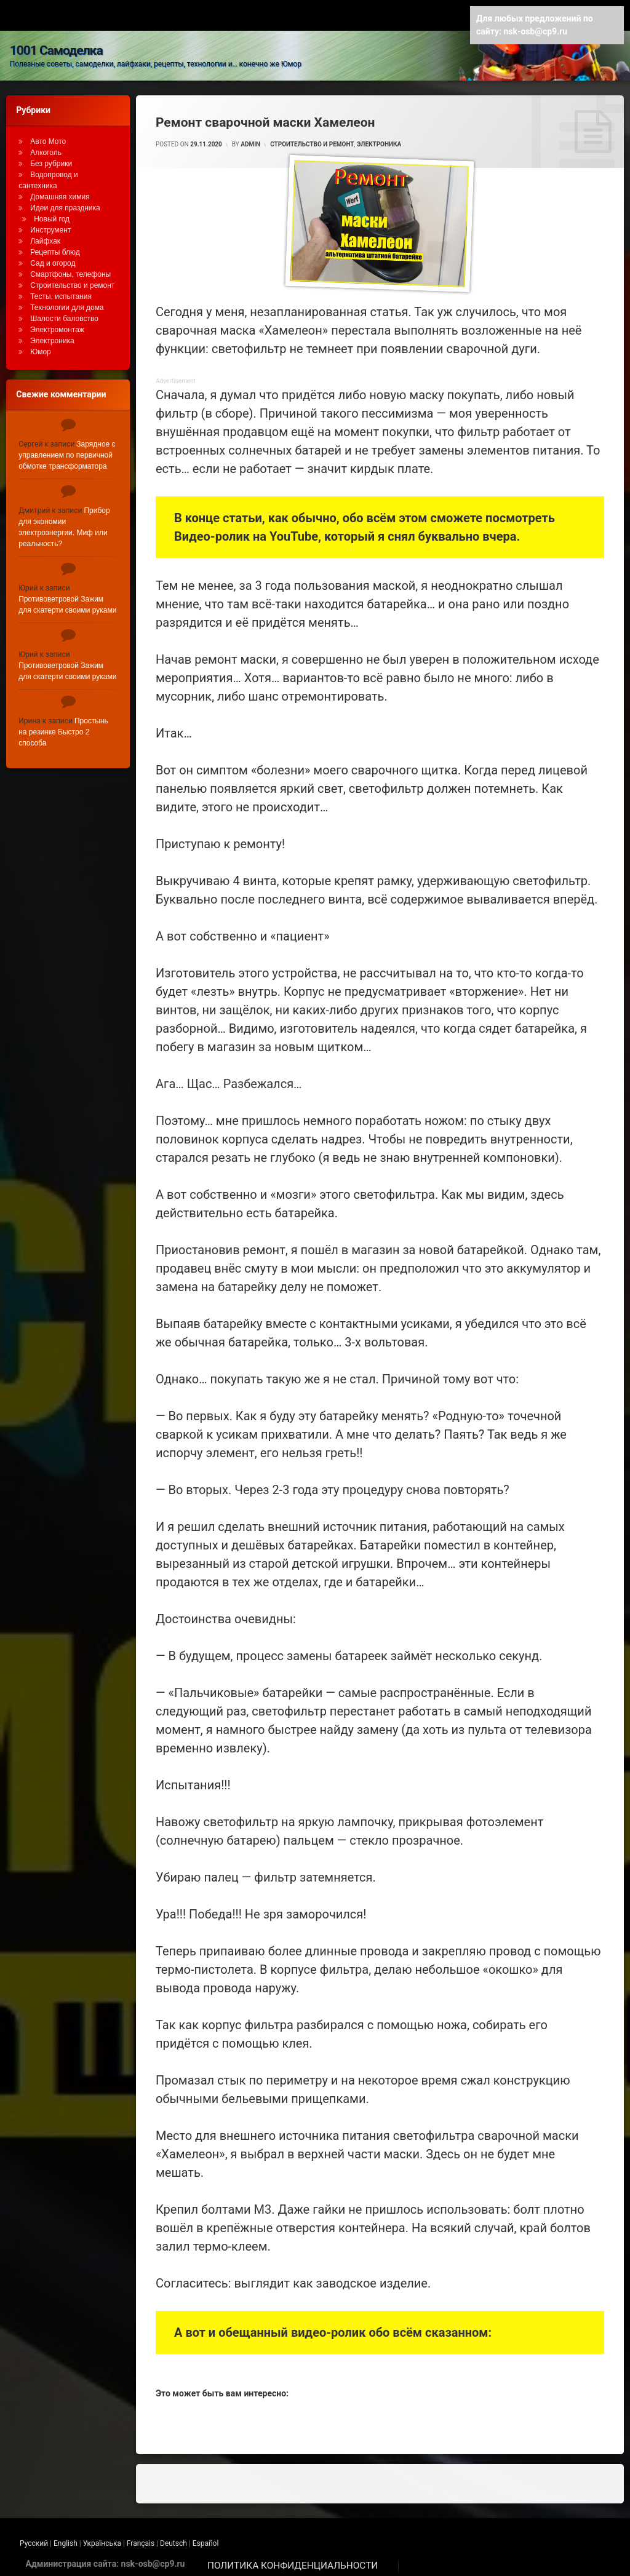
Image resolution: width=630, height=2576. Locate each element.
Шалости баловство (64, 312)
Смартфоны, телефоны (70, 267)
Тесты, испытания (61, 289)
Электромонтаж (57, 323)
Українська (102, 2536)
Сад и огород (52, 256)
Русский (34, 2536)
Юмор (40, 345)
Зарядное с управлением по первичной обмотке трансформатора (66, 448)
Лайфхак (45, 234)
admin (250, 137)
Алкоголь (46, 145)
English (66, 2536)
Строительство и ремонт (312, 137)
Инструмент (50, 223)
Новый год (52, 212)
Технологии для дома (66, 300)
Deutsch (173, 2536)
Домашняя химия (59, 190)
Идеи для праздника (65, 201)
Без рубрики (51, 157)
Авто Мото (48, 134)
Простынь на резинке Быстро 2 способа (63, 725)
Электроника (379, 137)
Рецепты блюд (54, 245)
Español (206, 2536)
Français (140, 2536)
